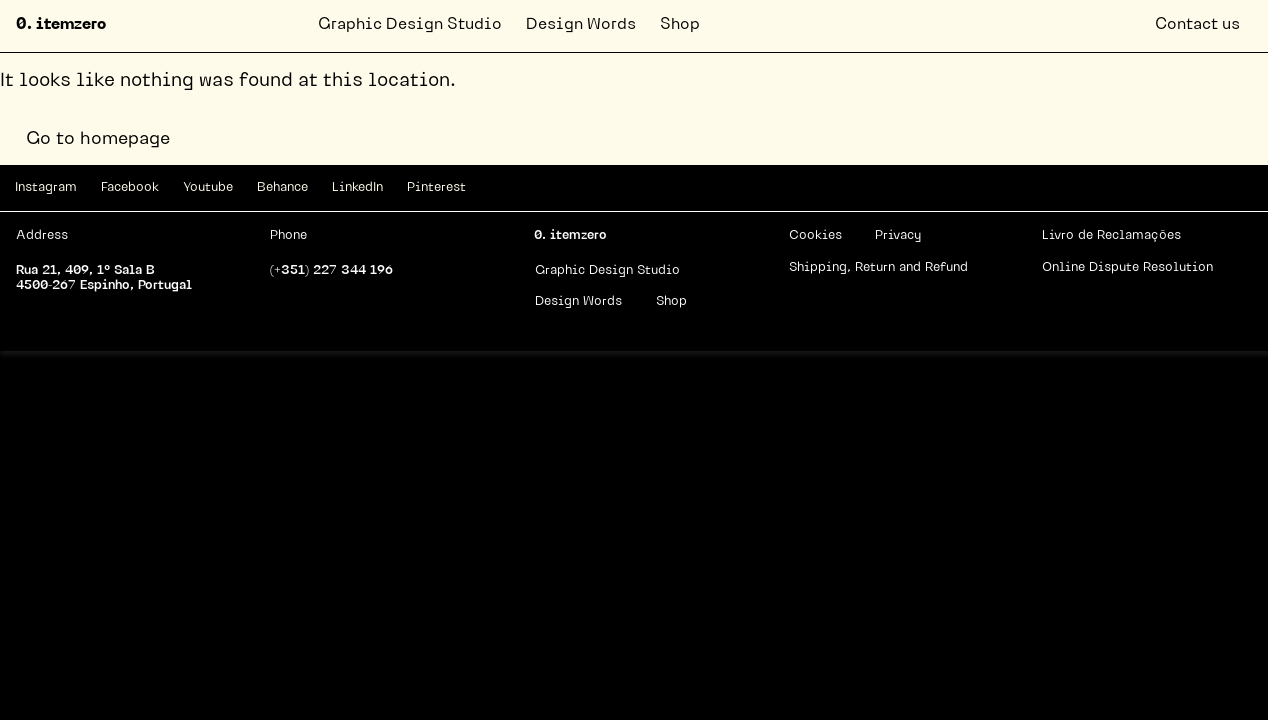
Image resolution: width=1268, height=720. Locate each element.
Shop (680, 25)
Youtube (208, 187)
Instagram (46, 187)
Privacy (898, 235)
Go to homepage (98, 139)
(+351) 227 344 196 (331, 270)
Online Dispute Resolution (1127, 267)
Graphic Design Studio (410, 25)
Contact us (1197, 25)
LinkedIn (357, 187)
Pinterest (436, 187)
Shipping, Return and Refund (878, 267)
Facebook (130, 187)
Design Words (581, 25)
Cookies (815, 235)
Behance (282, 187)
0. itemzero (61, 25)
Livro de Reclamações (1111, 235)
